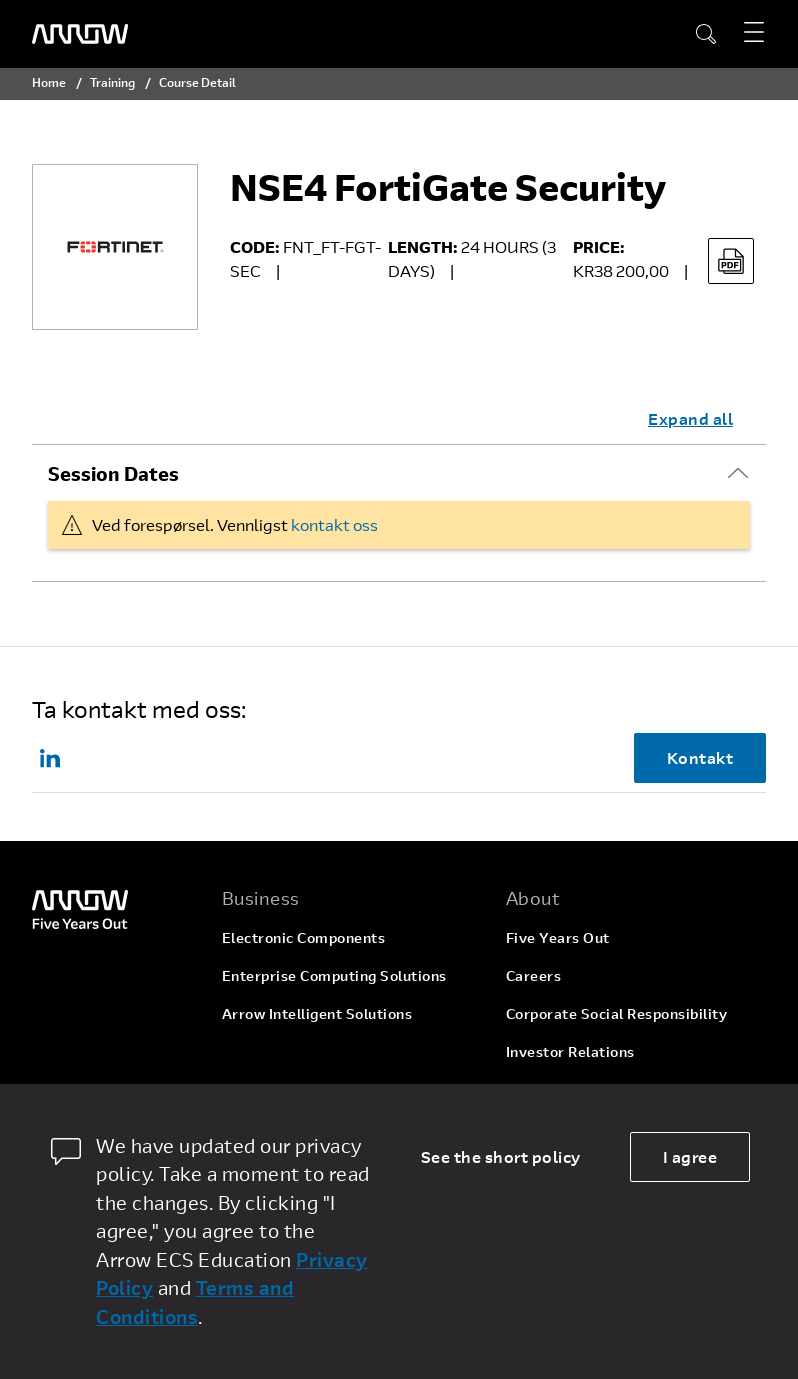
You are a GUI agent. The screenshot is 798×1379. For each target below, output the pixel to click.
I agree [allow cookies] (690, 1156)
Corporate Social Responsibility (617, 1013)
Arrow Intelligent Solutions (317, 1013)
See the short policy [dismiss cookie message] (501, 1156)
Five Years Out (558, 937)
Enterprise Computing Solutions (334, 975)
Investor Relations (570, 1051)
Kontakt (700, 757)
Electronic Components (304, 937)
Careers (534, 975)
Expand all (690, 418)
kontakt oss (334, 524)
